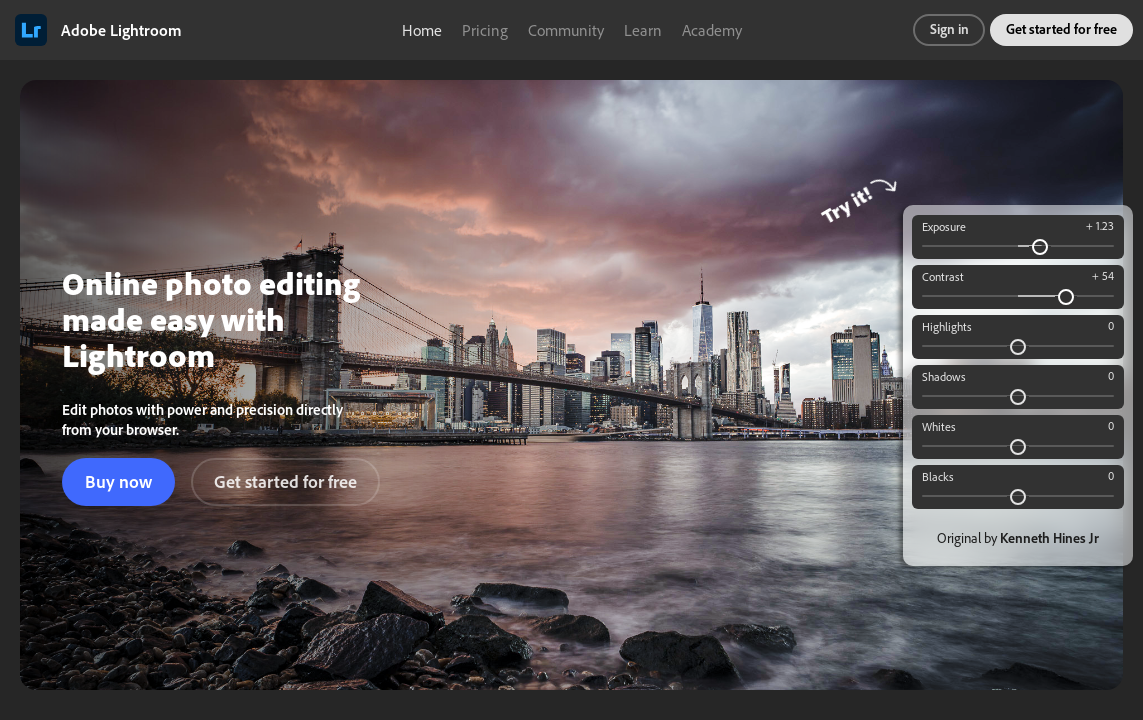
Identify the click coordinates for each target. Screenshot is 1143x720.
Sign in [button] (949, 28)
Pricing (485, 30)
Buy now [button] (118, 481)
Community (566, 30)
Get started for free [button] (1061, 28)
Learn (643, 30)
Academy (712, 30)
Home (422, 30)
